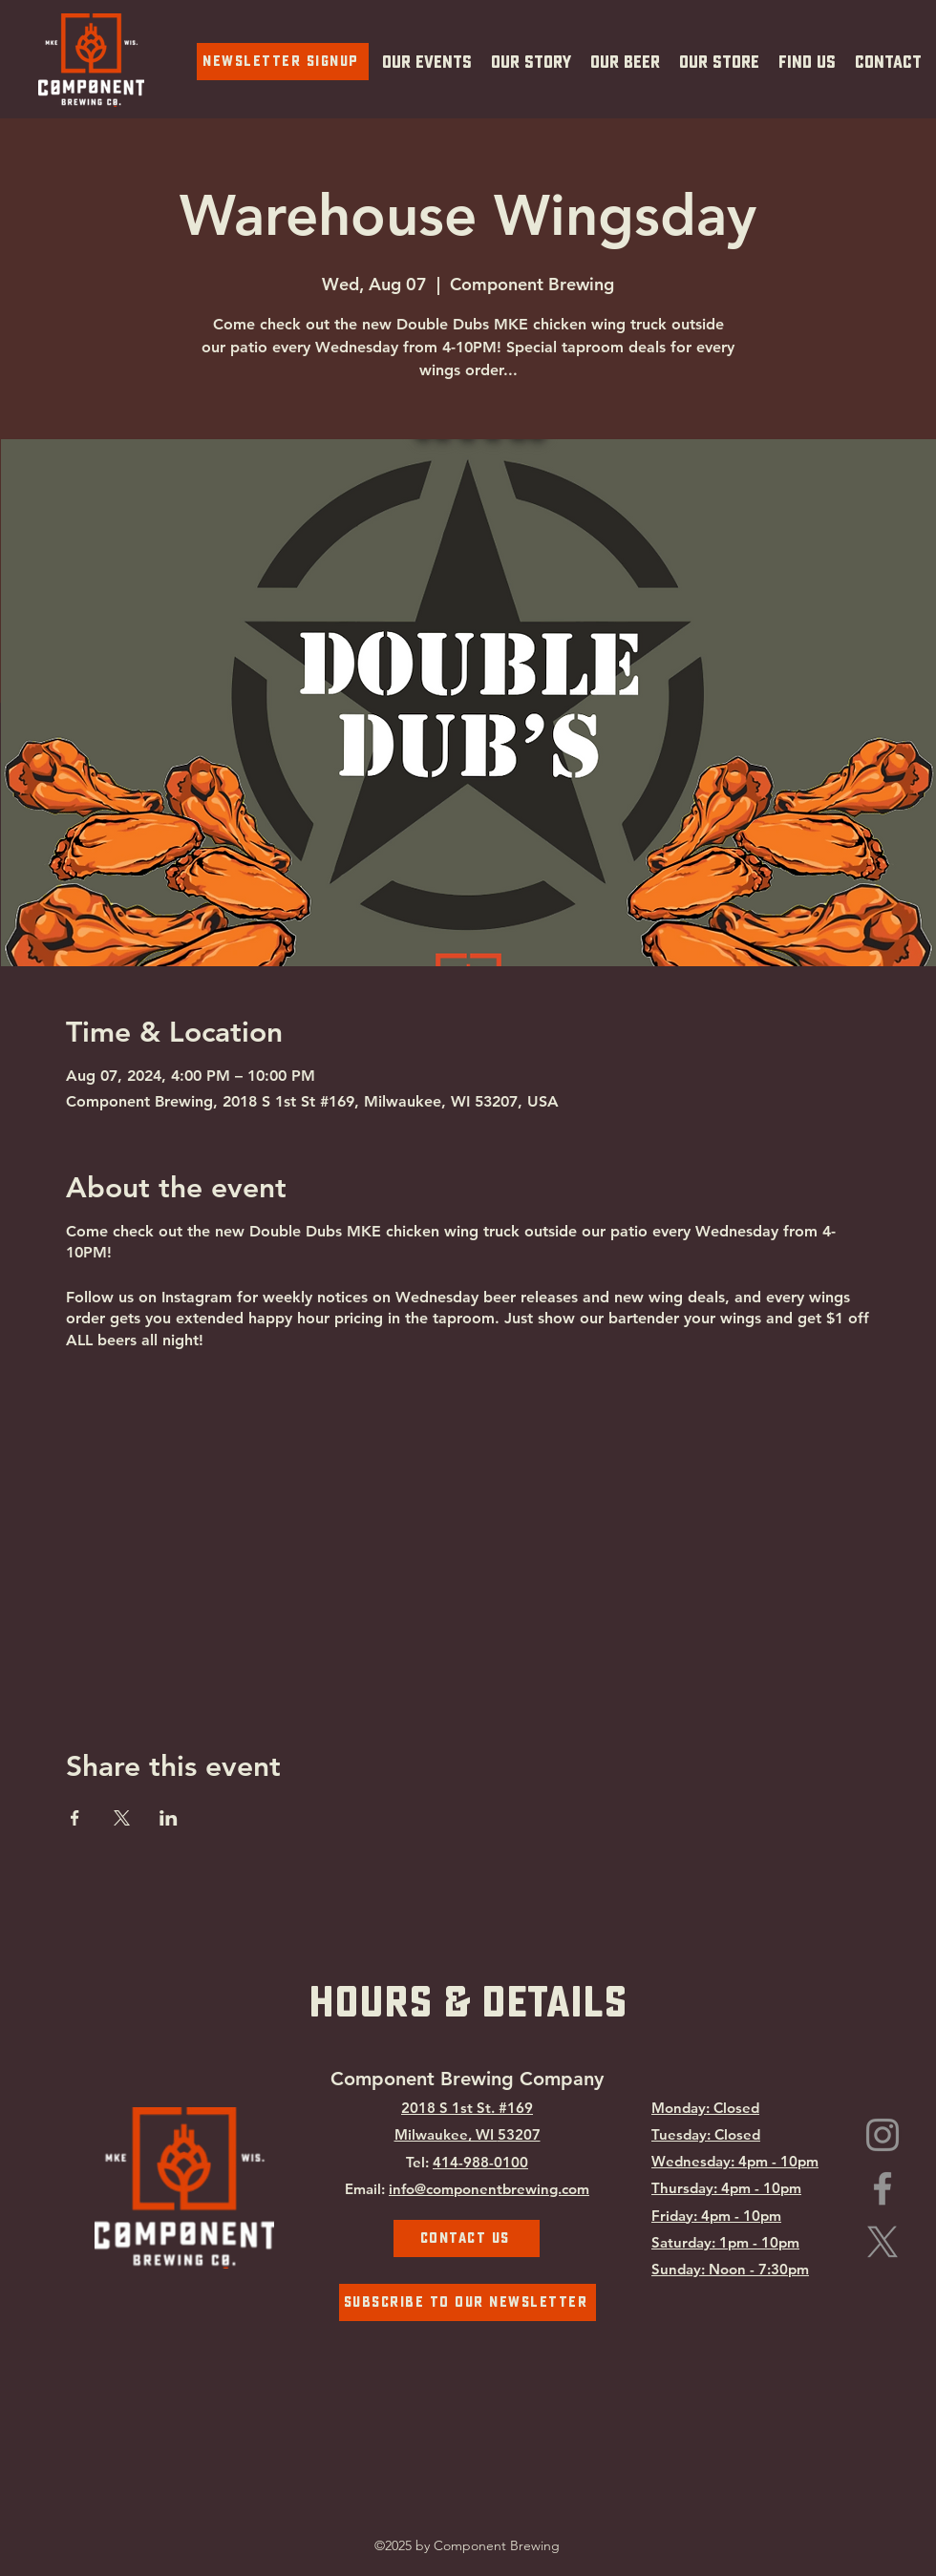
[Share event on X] (122, 1818)
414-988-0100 (480, 2162)
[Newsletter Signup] (283, 61)
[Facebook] (882, 2188)
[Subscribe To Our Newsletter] (467, 2302)
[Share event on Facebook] (75, 1818)
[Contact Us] (467, 2238)
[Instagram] (882, 2135)
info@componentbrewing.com (489, 2189)
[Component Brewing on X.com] (882, 2242)
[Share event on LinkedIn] (169, 1818)
